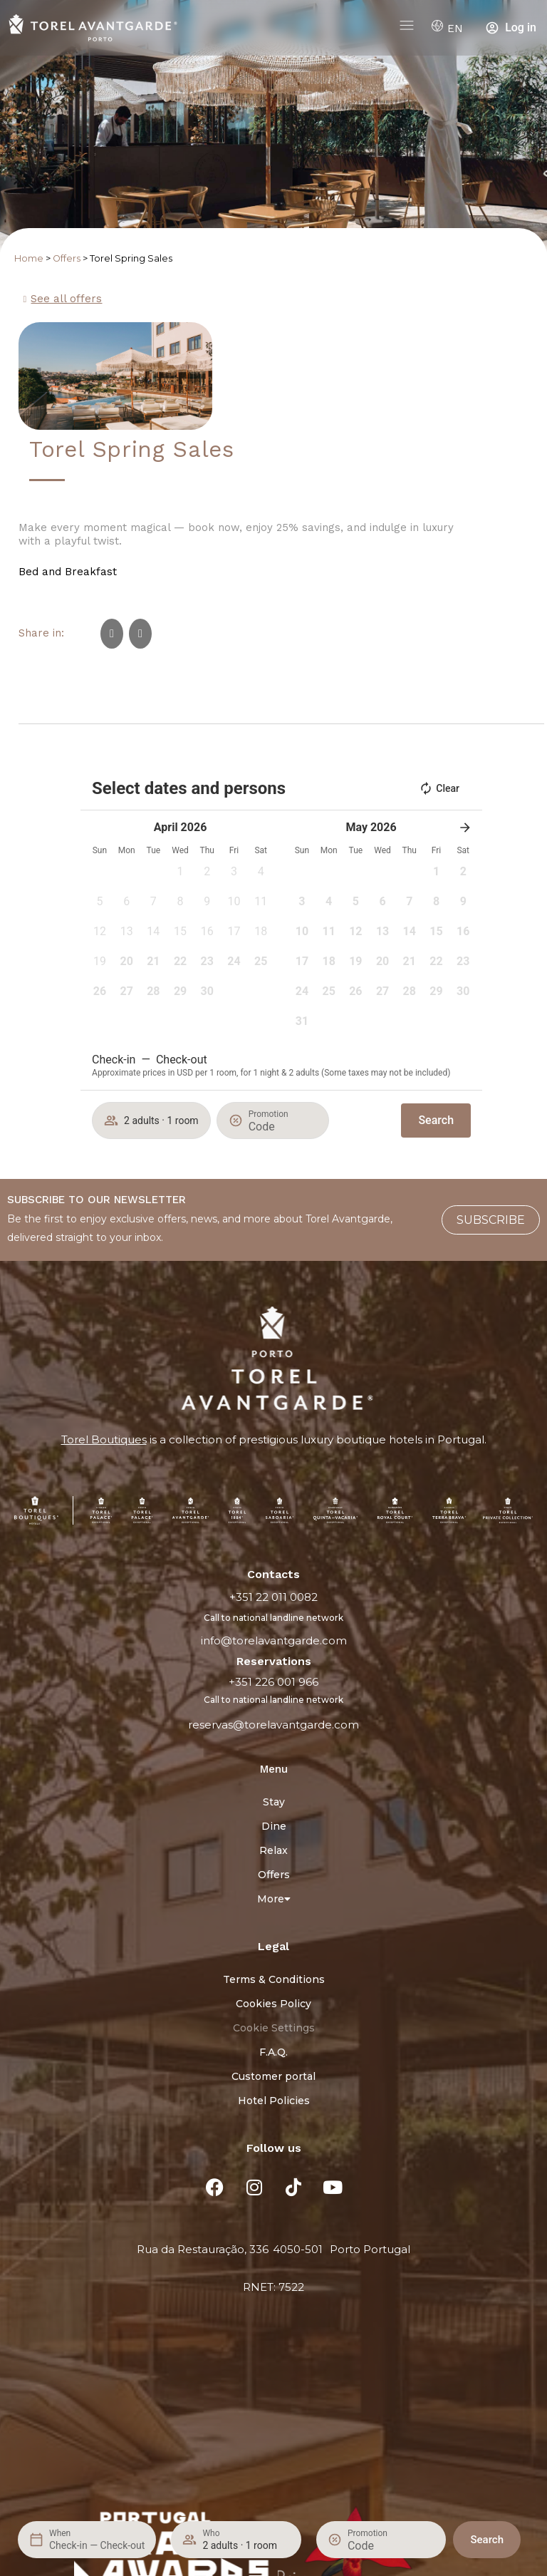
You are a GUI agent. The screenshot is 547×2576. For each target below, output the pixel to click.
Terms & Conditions (274, 1979)
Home (28, 258)
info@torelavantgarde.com (274, 1640)
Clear (439, 788)
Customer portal (273, 2076)
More (274, 1898)
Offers (66, 258)
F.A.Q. (273, 2052)
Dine (273, 1826)
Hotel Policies (274, 2100)
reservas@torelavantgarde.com (273, 1724)
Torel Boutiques (104, 1439)
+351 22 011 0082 (273, 1597)
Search (487, 2539)
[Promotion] (382, 2545)
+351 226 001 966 (273, 1682)
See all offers (66, 298)
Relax (273, 1850)
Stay (274, 1802)
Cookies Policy (273, 2003)
